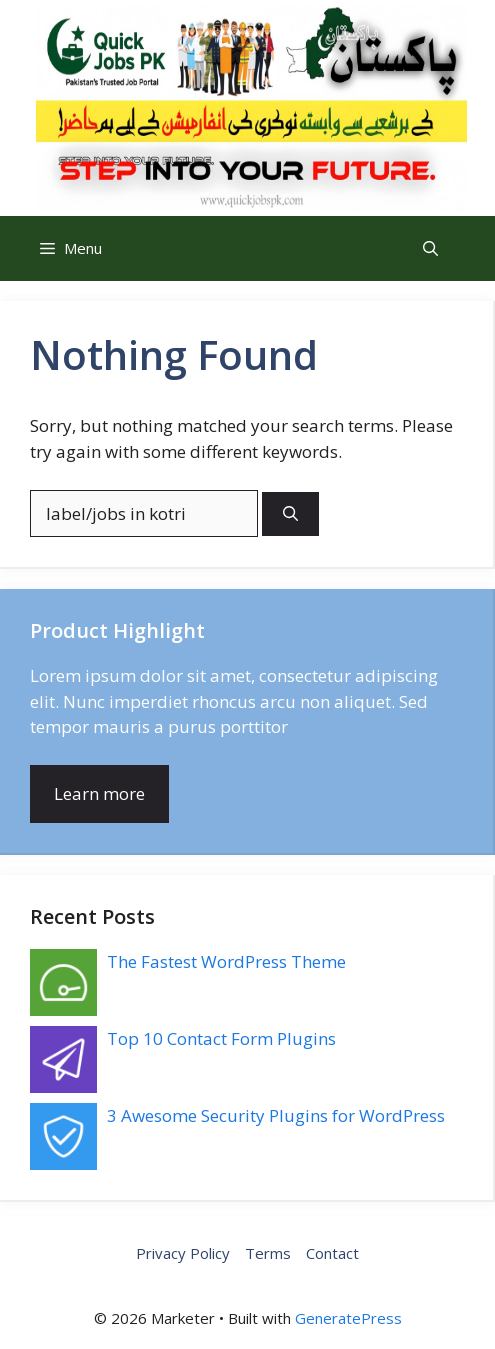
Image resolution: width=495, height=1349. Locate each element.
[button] (430, 248)
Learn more (99, 793)
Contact (332, 1253)
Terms (268, 1253)
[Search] (290, 514)
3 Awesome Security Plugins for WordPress (276, 1115)
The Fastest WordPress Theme (226, 961)
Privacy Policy (183, 1253)
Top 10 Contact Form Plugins (221, 1038)
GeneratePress (348, 1318)
